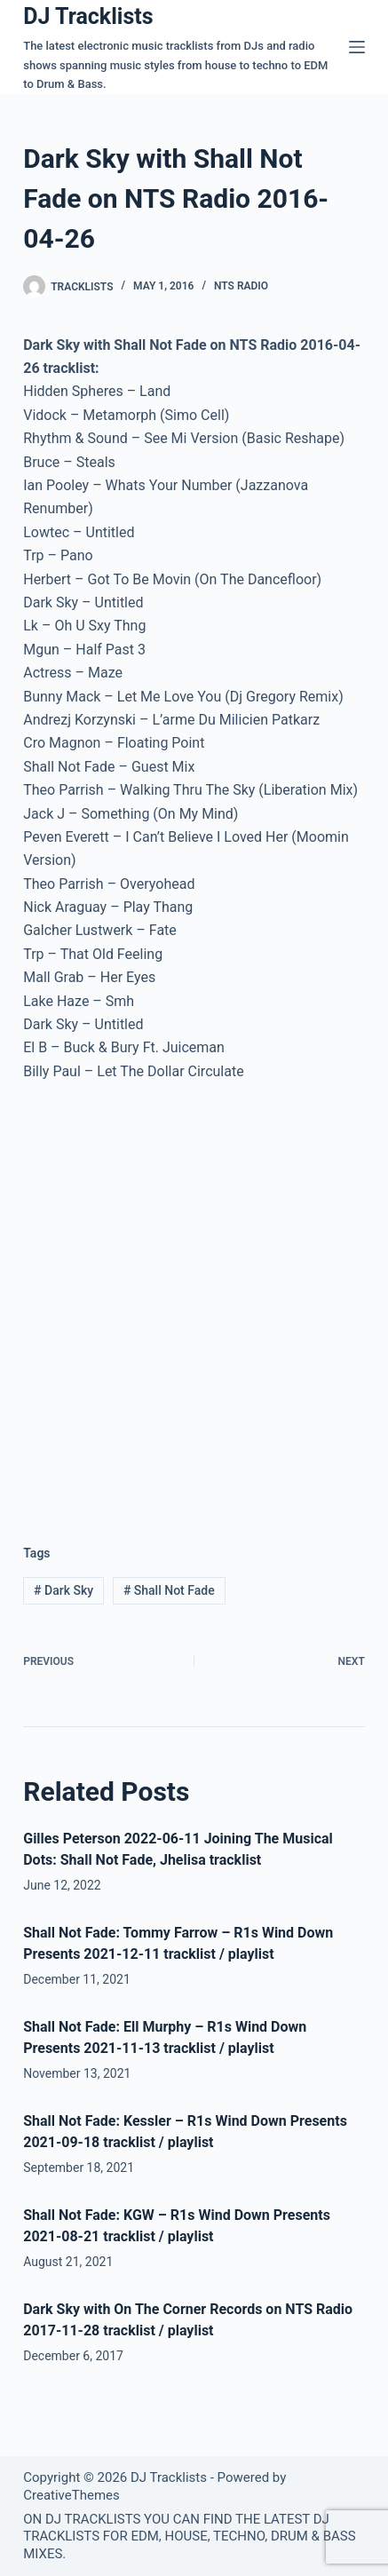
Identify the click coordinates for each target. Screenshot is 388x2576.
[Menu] (357, 47)
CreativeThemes (71, 2495)
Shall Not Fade (169, 1590)
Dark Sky (63, 1590)
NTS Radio (241, 286)
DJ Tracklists (88, 16)
